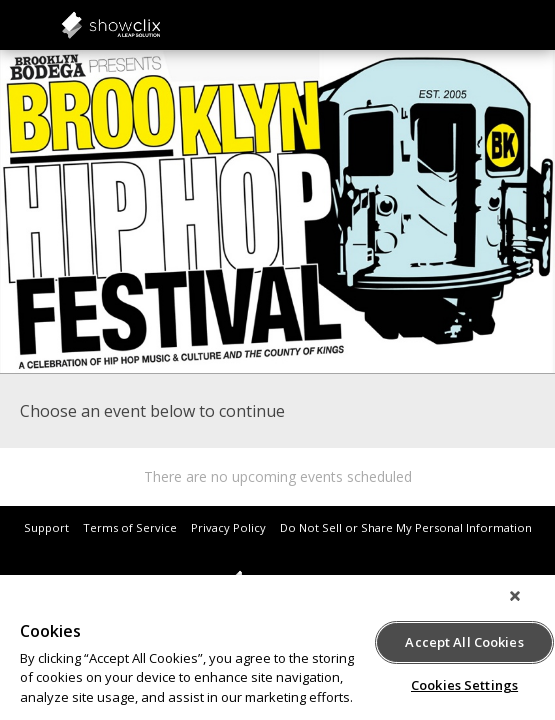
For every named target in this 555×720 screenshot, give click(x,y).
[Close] (529, 606)
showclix (160, 25)
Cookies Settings (464, 682)
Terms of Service (130, 527)
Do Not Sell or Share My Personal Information (406, 527)
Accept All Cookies (464, 639)
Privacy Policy (228, 527)
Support (46, 527)
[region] (277, 652)
